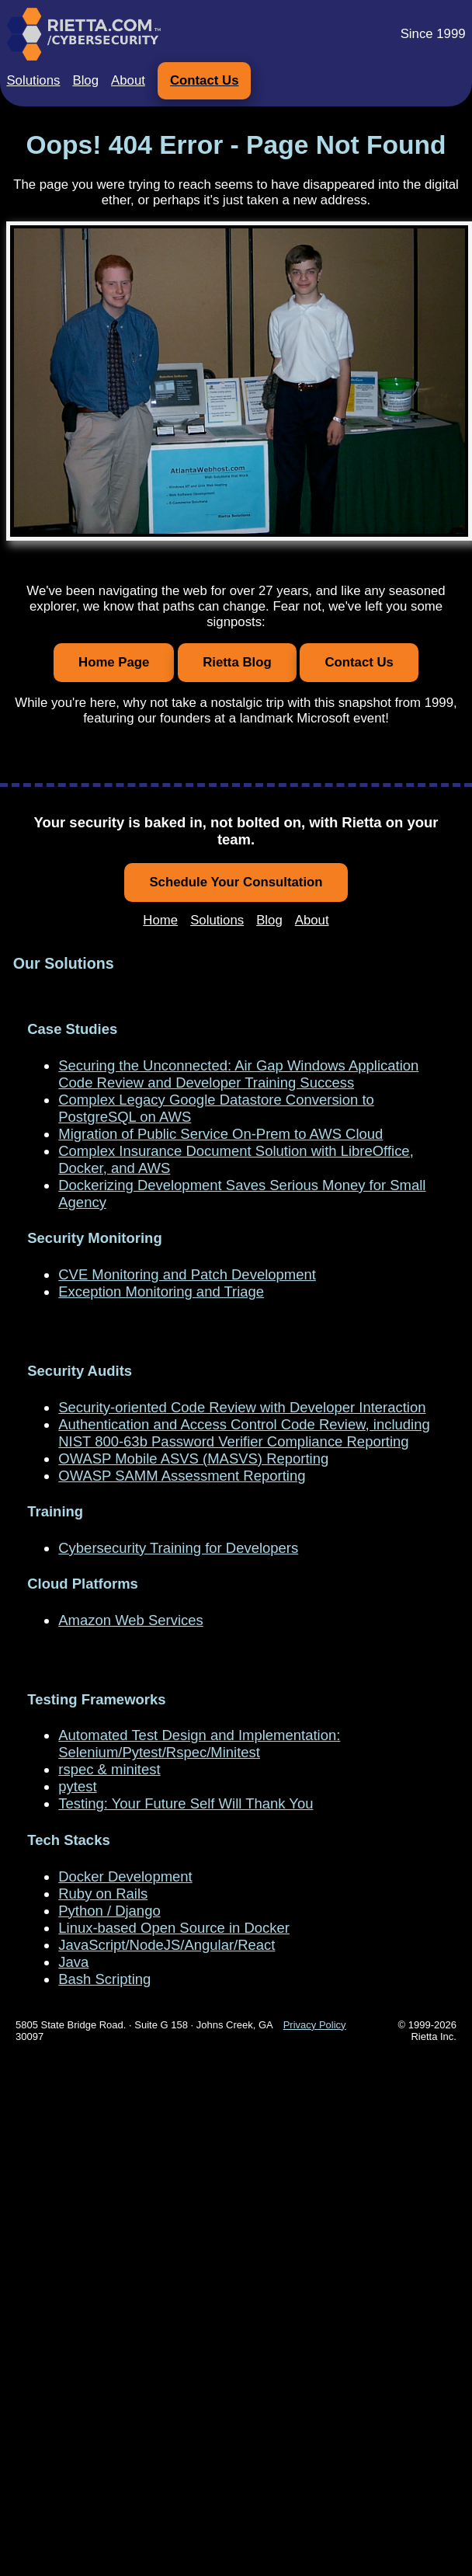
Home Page (113, 662)
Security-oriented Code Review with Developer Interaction (241, 1407)
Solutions (33, 80)
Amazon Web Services (130, 1620)
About (128, 80)
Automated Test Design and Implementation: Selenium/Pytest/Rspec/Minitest (199, 1743)
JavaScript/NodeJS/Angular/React (166, 1945)
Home (160, 920)
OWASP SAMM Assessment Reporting (181, 1475)
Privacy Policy (314, 2025)
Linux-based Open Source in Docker (174, 1928)
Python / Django (109, 1910)
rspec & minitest (109, 1769)
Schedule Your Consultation (235, 882)
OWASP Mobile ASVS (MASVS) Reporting (193, 1458)
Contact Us (204, 80)
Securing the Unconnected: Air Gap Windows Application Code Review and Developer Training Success (238, 1074)
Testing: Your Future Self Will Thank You (185, 1803)
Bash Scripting (104, 1979)
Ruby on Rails (103, 1893)
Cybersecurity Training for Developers (178, 1548)
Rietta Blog (237, 662)
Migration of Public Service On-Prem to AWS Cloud (220, 1134)
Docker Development (125, 1876)
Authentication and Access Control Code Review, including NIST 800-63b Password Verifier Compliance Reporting (243, 1433)
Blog (85, 80)
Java (73, 1962)
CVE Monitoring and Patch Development (187, 1274)
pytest (77, 1786)
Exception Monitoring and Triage (161, 1291)
